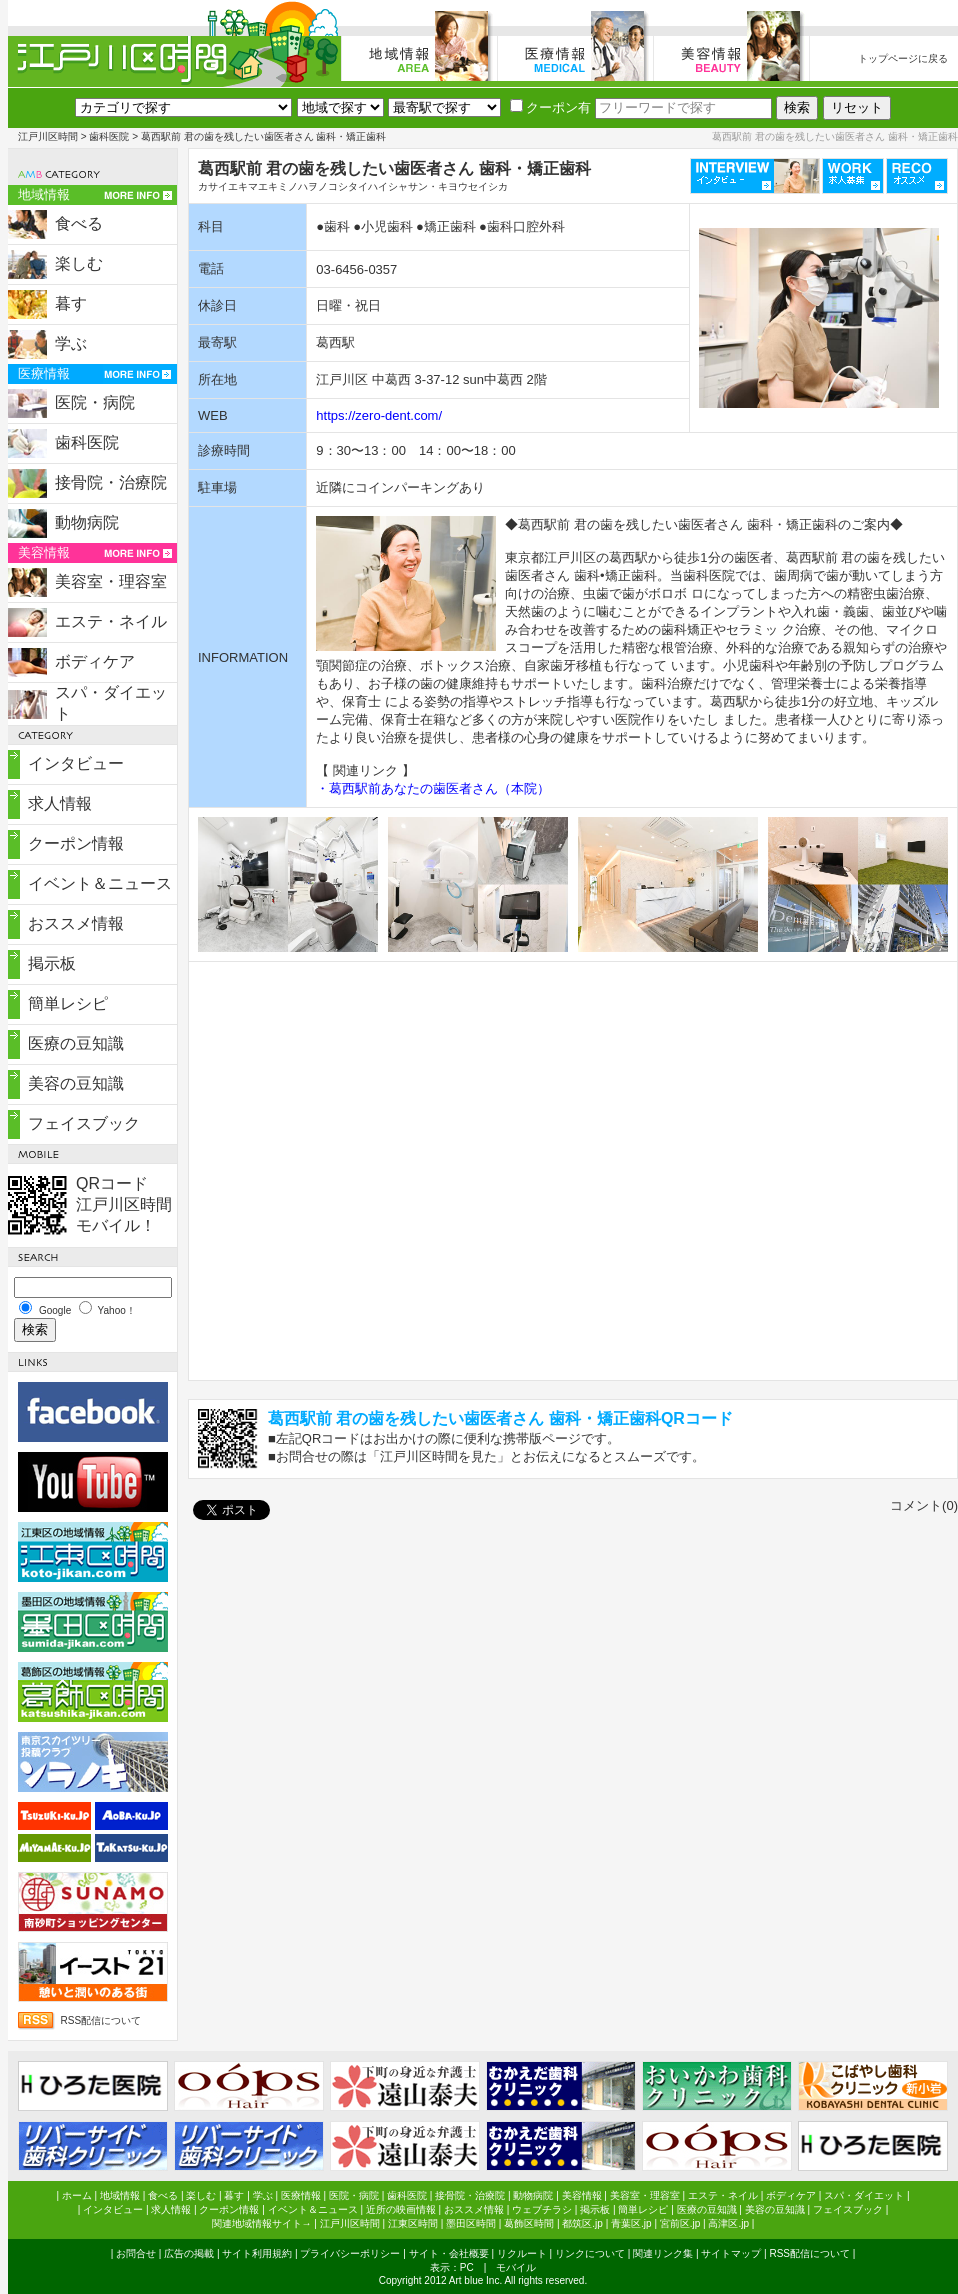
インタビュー (76, 763)
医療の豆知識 (76, 1043)
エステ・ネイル (111, 621)
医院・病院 (95, 402)
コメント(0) (924, 1505)
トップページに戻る (903, 58)
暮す (71, 303)
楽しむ (79, 263)
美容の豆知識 (76, 1083)
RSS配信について (101, 2020)
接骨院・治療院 (111, 482)
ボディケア (95, 661)
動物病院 (87, 522)
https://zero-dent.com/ (379, 415)
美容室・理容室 (111, 581)
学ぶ (71, 343)
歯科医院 (109, 136)
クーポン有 (550, 107)
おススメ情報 (76, 923)
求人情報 (60, 803)
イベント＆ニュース (100, 883)
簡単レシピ (68, 1003)
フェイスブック (84, 1123)
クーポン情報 (76, 843)
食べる (79, 223)
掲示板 (52, 963)
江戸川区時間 (48, 136)
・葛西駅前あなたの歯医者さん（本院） (433, 788)
